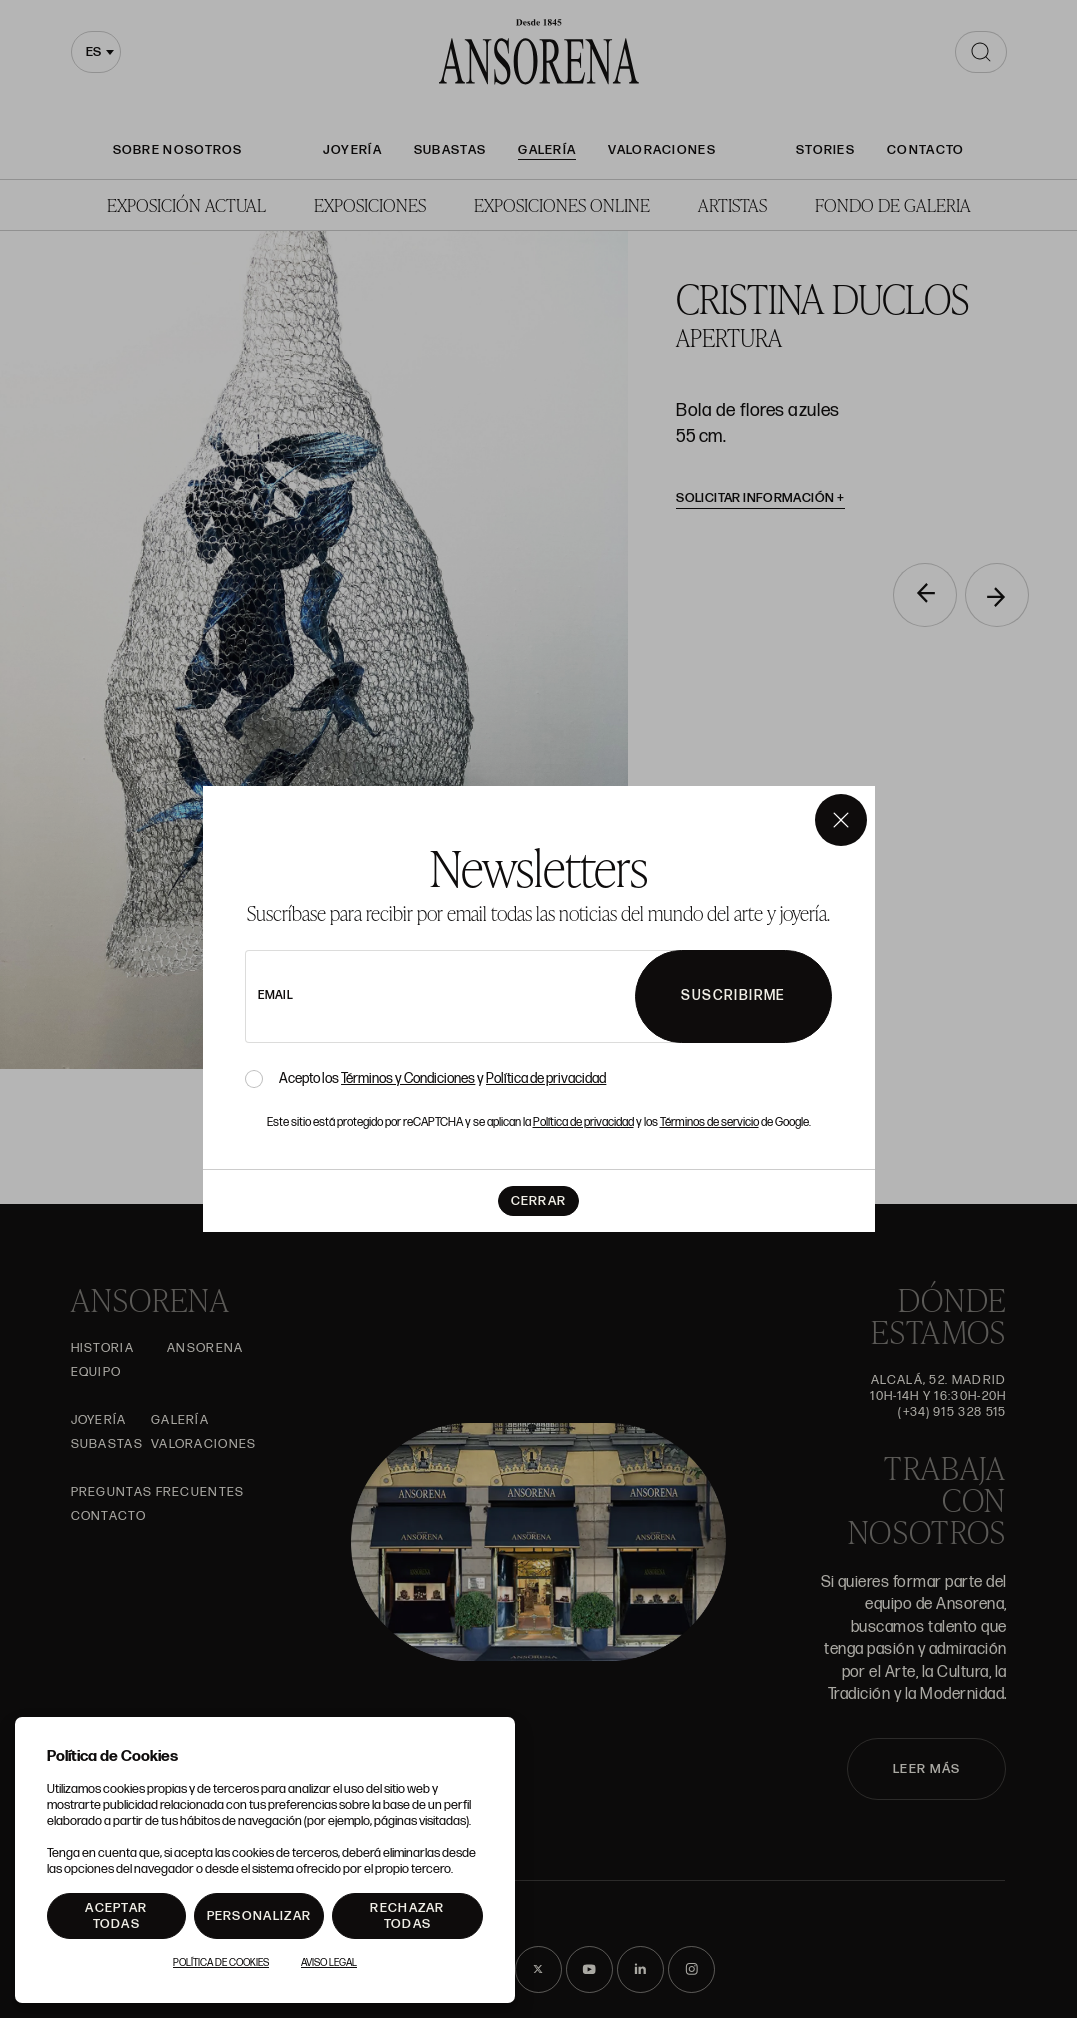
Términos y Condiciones (408, 1078)
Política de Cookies (221, 1963)
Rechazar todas (407, 1916)
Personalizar (259, 1916)
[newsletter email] (494, 996)
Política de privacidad (546, 1078)
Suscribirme (733, 995)
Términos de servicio (709, 1122)
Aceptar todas (116, 1916)
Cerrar (539, 1201)
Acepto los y (442, 1079)
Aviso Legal (329, 1963)
